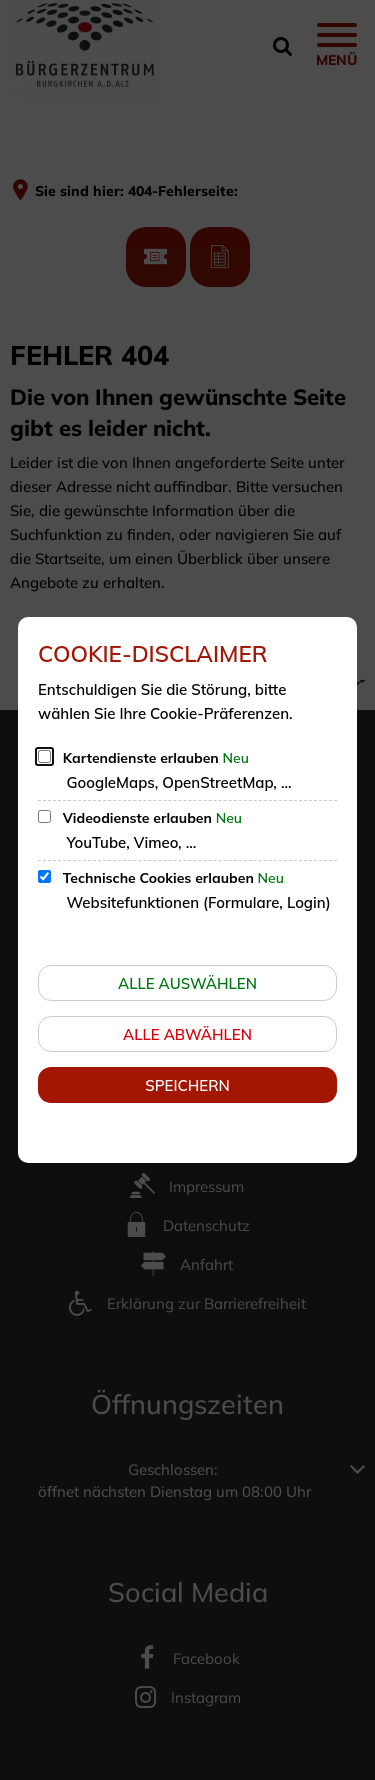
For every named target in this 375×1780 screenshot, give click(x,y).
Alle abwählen (187, 1034)
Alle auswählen (187, 983)
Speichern (187, 1085)
